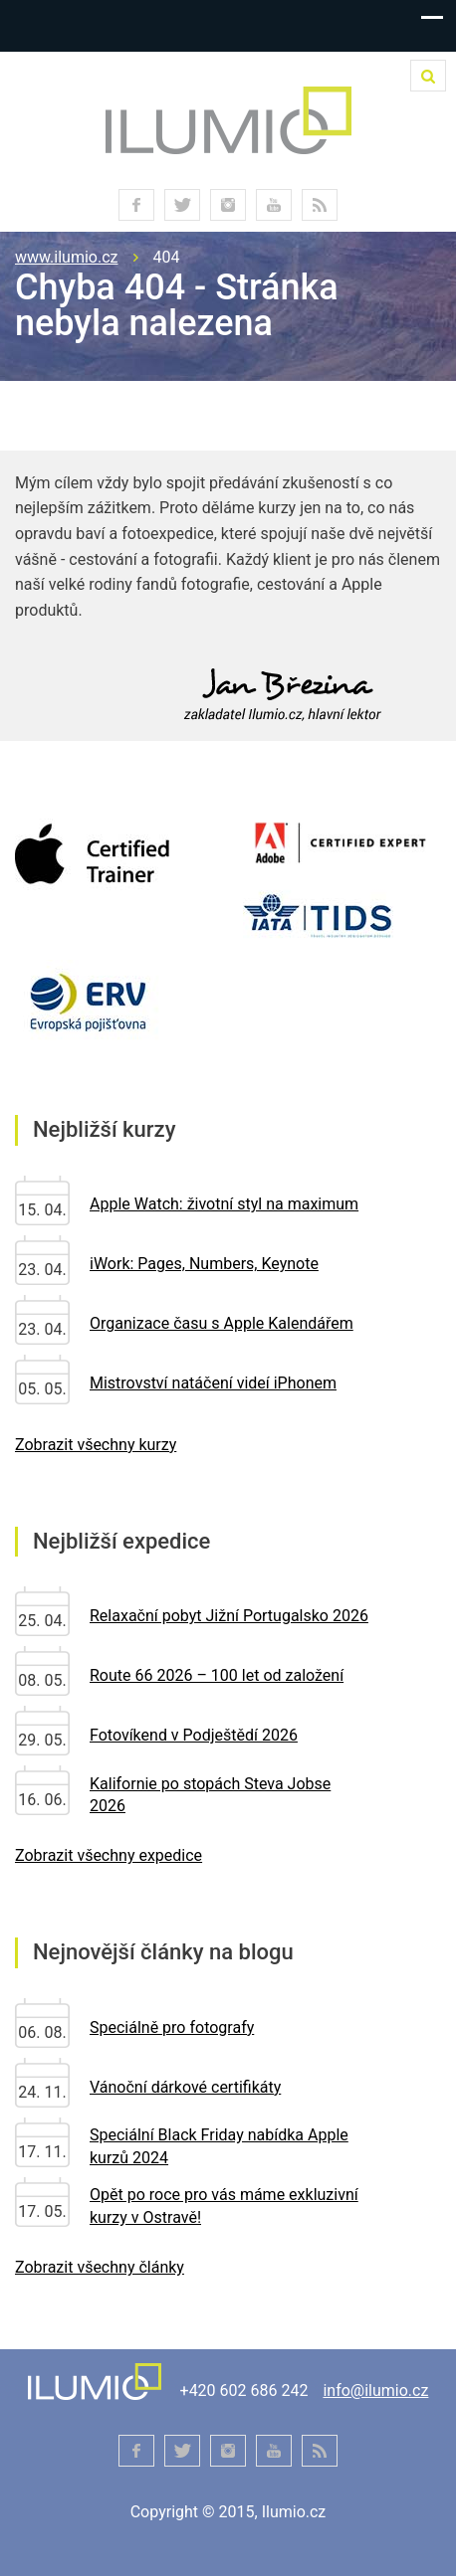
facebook (136, 205)
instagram (228, 205)
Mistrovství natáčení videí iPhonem (213, 1383)
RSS (320, 205)
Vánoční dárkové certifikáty (185, 2087)
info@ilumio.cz (375, 2390)
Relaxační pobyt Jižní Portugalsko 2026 (229, 1615)
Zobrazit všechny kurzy (95, 1444)
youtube (274, 205)
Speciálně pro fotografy (172, 2027)
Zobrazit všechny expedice (108, 1855)
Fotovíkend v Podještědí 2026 (194, 1735)
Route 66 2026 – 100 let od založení (216, 1675)
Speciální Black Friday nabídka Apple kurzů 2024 (219, 2146)
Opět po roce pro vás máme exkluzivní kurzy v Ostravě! (224, 2206)
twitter (182, 205)
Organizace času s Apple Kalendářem (221, 1323)
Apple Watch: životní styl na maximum (224, 1204)
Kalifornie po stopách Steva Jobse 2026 (210, 1795)
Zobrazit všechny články (99, 2267)
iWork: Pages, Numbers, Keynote (204, 1263)
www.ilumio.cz (66, 257)
